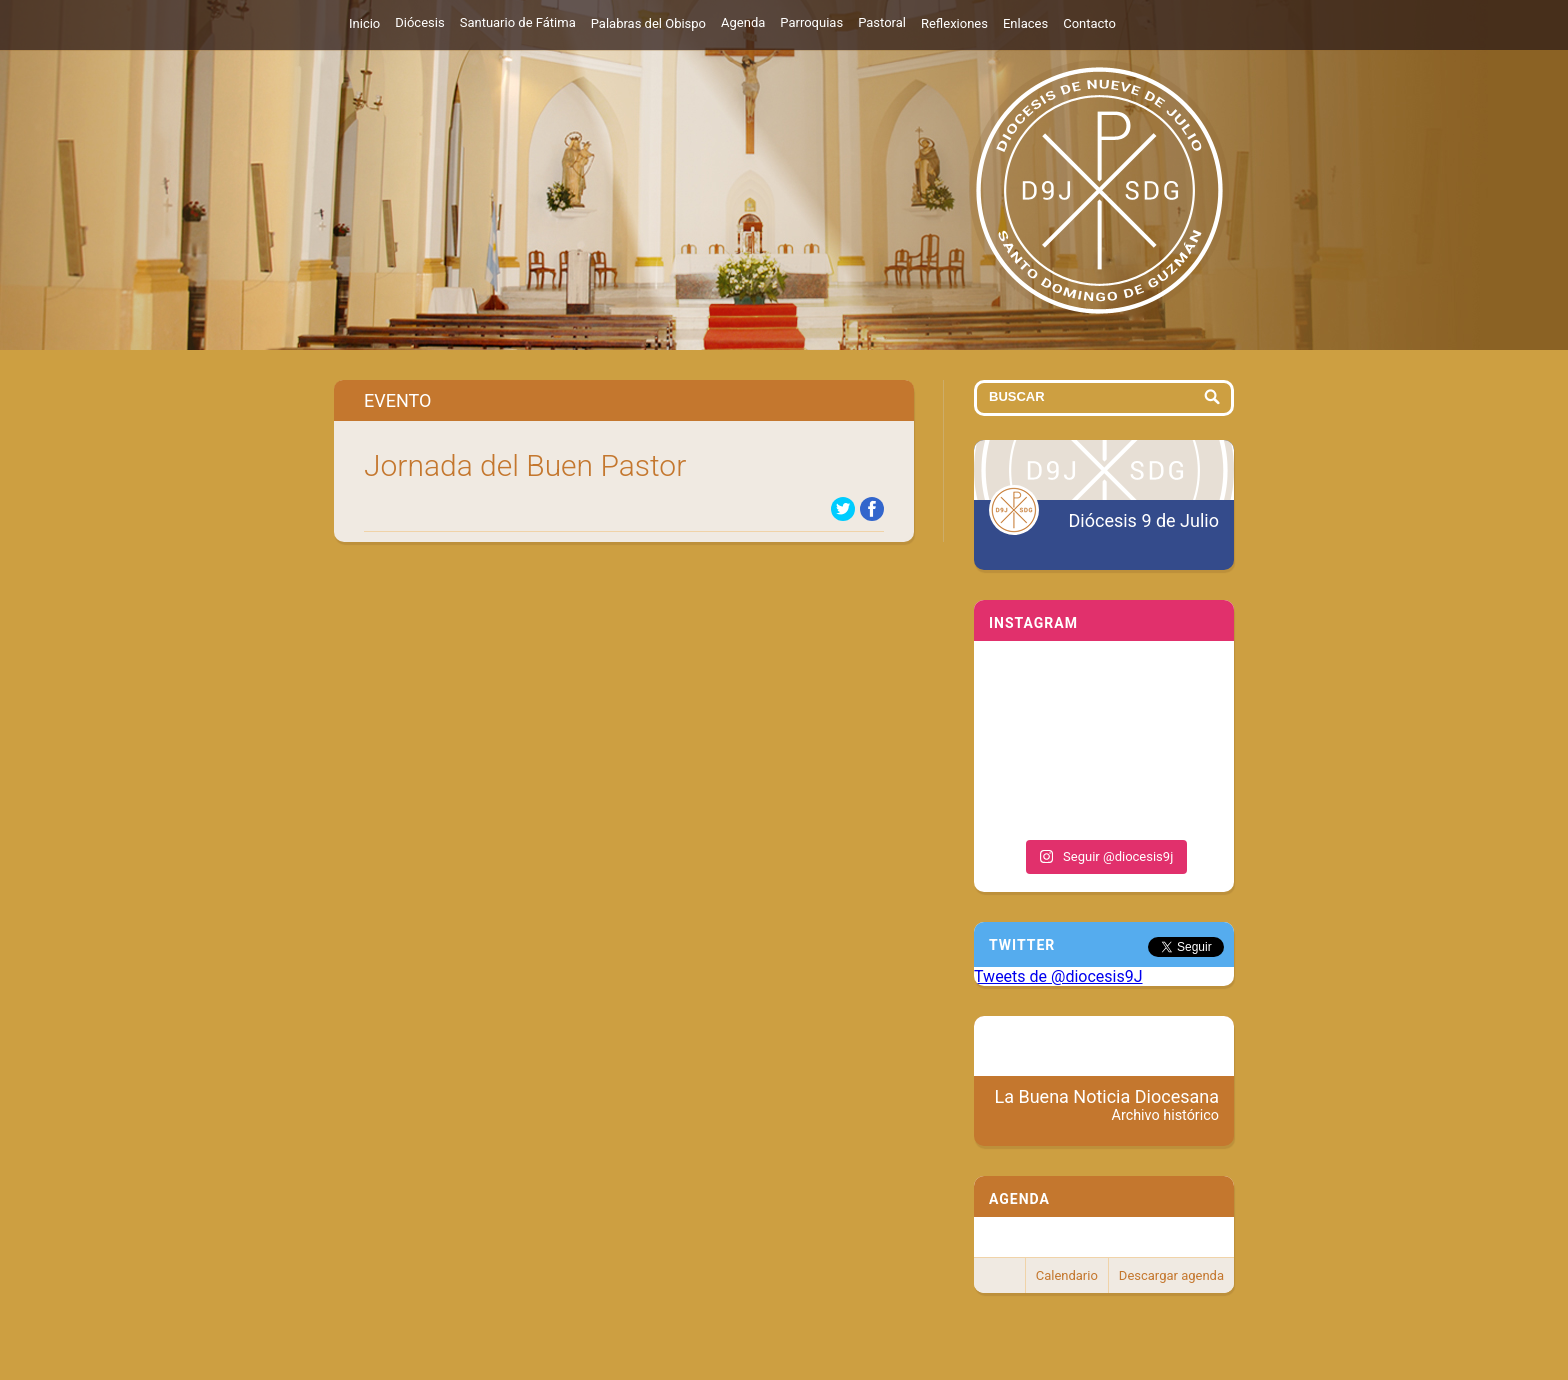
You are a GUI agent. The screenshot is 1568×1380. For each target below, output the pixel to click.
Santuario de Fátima (518, 22)
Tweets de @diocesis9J (1058, 976)
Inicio (364, 23)
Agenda (743, 22)
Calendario (1067, 1275)
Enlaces (1025, 23)
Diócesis (419, 22)
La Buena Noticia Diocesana (1107, 1105)
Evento (397, 400)
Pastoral (882, 22)
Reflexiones (954, 23)
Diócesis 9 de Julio (1144, 520)
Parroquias (811, 22)
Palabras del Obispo (648, 23)
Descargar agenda (1171, 1275)
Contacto (1089, 23)
